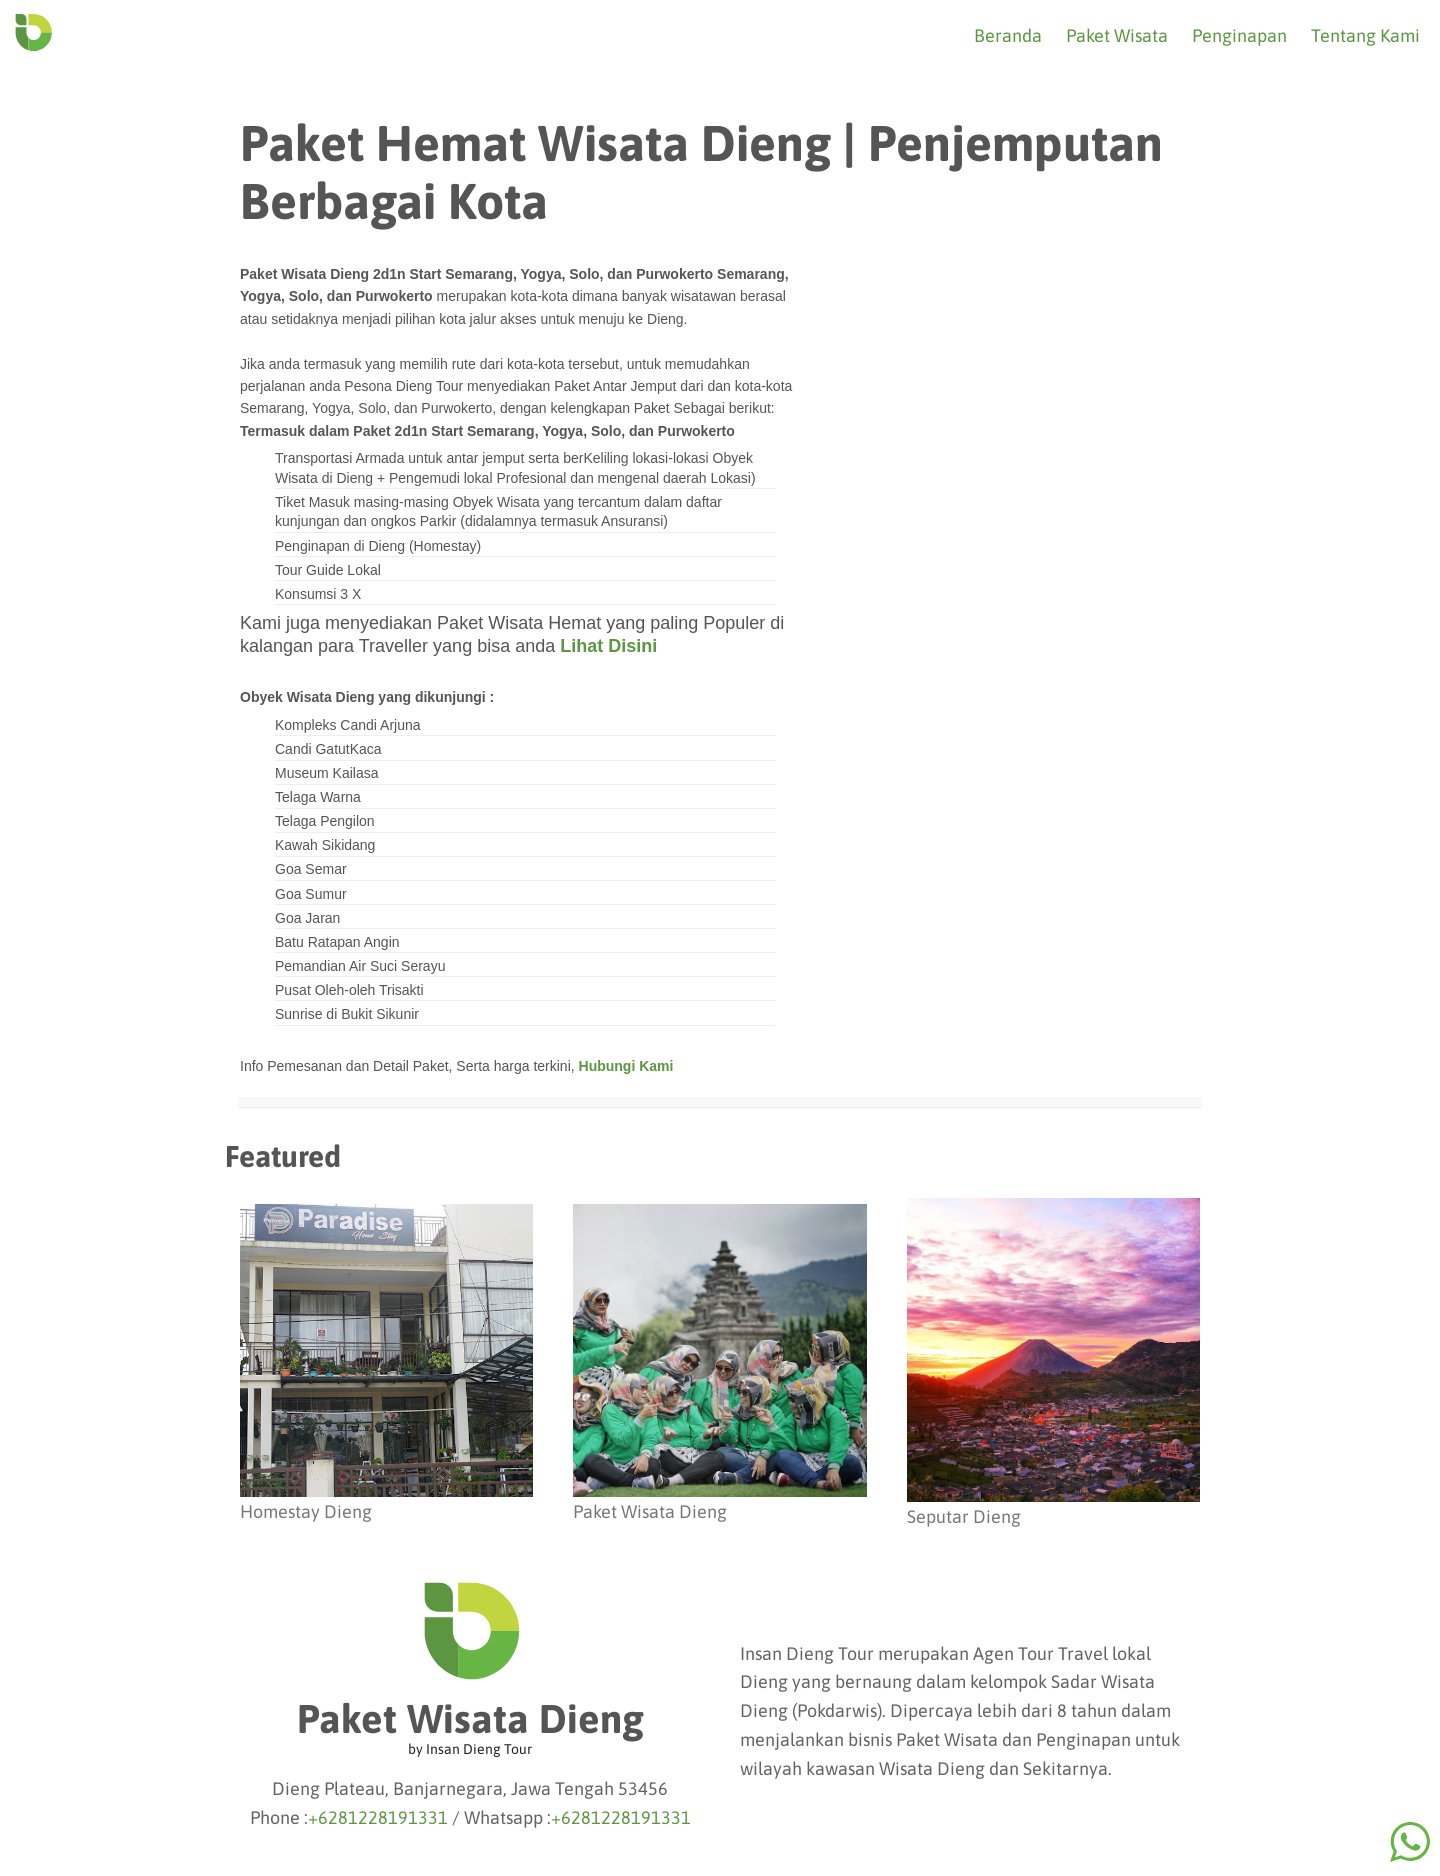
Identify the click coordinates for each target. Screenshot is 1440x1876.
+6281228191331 (378, 1817)
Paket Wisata (1117, 35)
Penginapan (1239, 35)
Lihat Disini (608, 646)
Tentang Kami (1365, 35)
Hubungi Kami (626, 1066)
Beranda (1008, 35)
